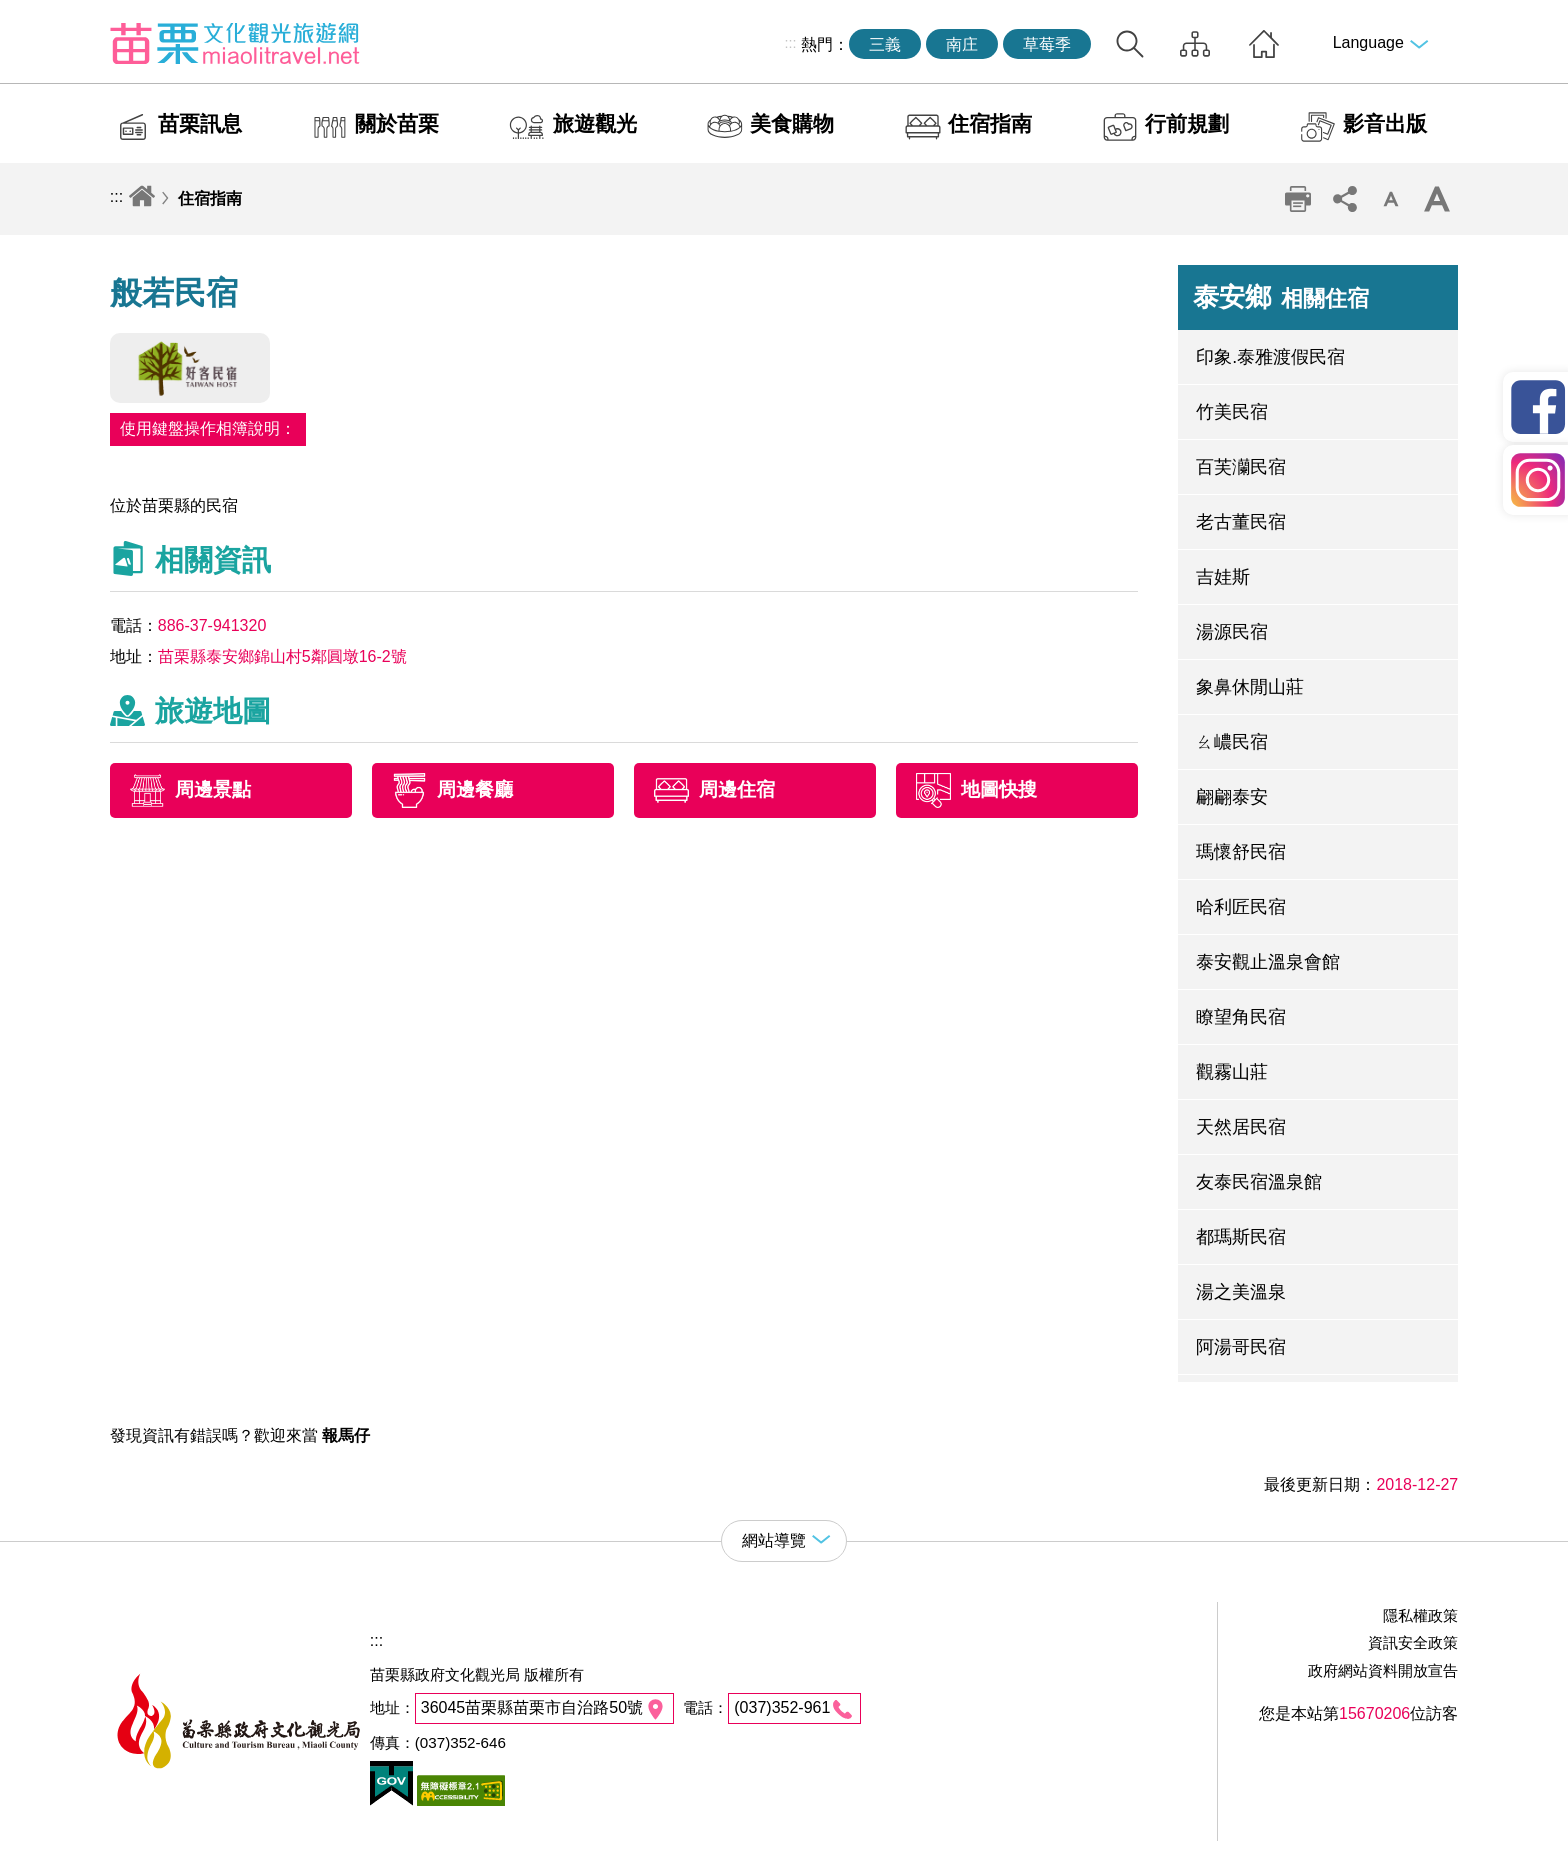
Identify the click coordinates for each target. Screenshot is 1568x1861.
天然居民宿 (1241, 1127)
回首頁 (1264, 44)
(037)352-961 (782, 1707)
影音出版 (1385, 123)
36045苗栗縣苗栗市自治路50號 (532, 1707)
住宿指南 (990, 123)
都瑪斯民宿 (1241, 1237)
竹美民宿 (1232, 412)
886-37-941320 (212, 625)
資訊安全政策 (1413, 1642)
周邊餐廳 (475, 790)
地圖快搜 (999, 790)
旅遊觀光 (595, 123)
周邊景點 (213, 790)
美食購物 (792, 123)
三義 (885, 44)
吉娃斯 (1223, 577)
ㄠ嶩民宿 (1232, 742)
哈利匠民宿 (1241, 907)
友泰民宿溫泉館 (1259, 1182)
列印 (1298, 199)
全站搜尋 (1130, 44)
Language (1368, 42)
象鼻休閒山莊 (1250, 687)
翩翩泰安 (1232, 797)
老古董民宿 (1241, 522)
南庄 (962, 44)
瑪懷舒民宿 (1241, 852)
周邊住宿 (737, 790)
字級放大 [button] (1437, 199)
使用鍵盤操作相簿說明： (208, 428)
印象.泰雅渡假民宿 (1270, 357)
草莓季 (1047, 44)
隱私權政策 (1420, 1615)
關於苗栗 (397, 123)
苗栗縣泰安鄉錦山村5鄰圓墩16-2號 (282, 656)
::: (791, 43)
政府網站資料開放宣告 (1383, 1670)
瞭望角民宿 (1241, 1017)
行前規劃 (1187, 123)
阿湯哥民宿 (1241, 1347)
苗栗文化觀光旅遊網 (235, 43)
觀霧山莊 (1232, 1072)
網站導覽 (1195, 44)
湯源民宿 (1232, 632)
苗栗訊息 (200, 123)
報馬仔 (346, 1435)
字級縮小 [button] (1391, 199)
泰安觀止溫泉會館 (1268, 962)
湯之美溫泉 (1241, 1292)
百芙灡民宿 (1241, 467)
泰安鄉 (1281, 297)
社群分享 (1344, 199)
